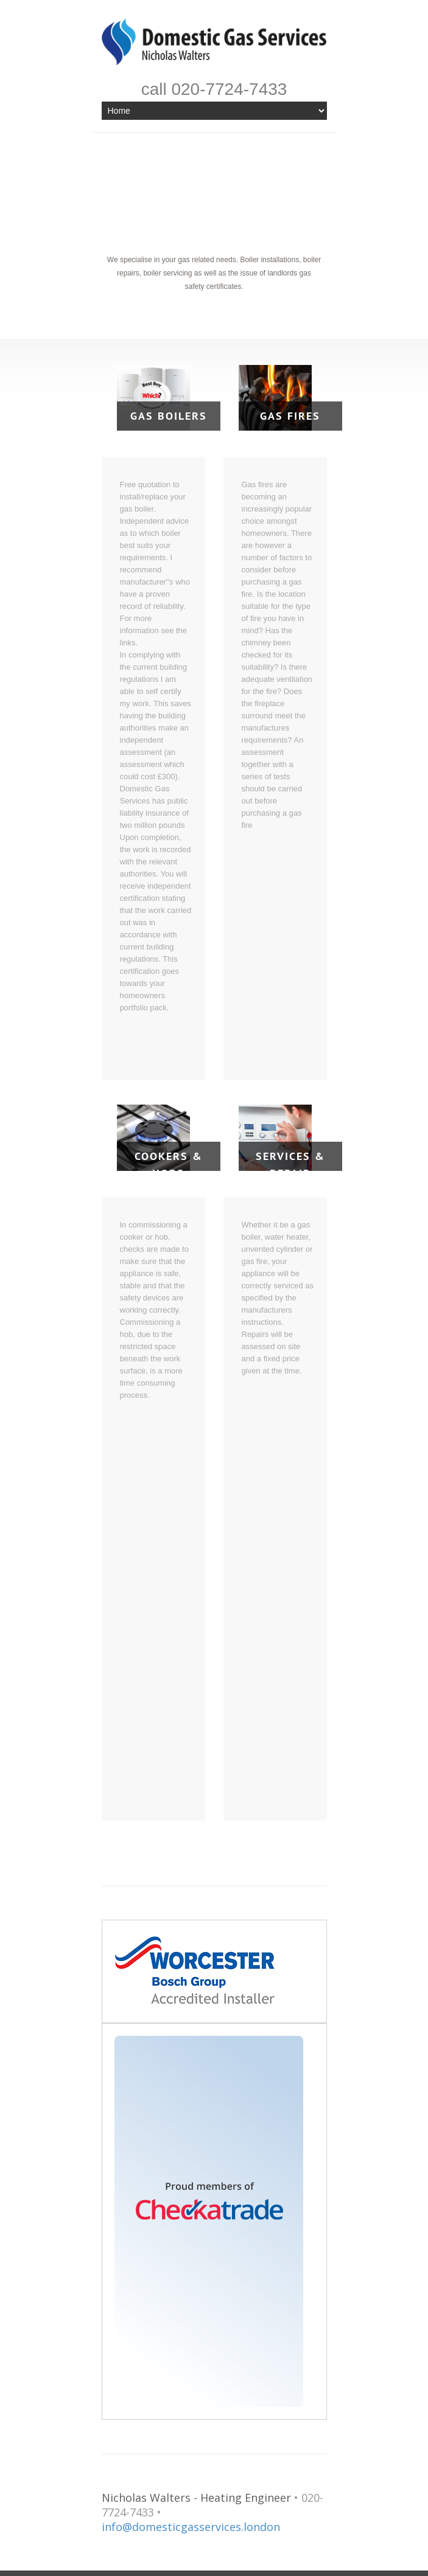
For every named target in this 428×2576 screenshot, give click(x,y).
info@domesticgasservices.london (191, 2526)
